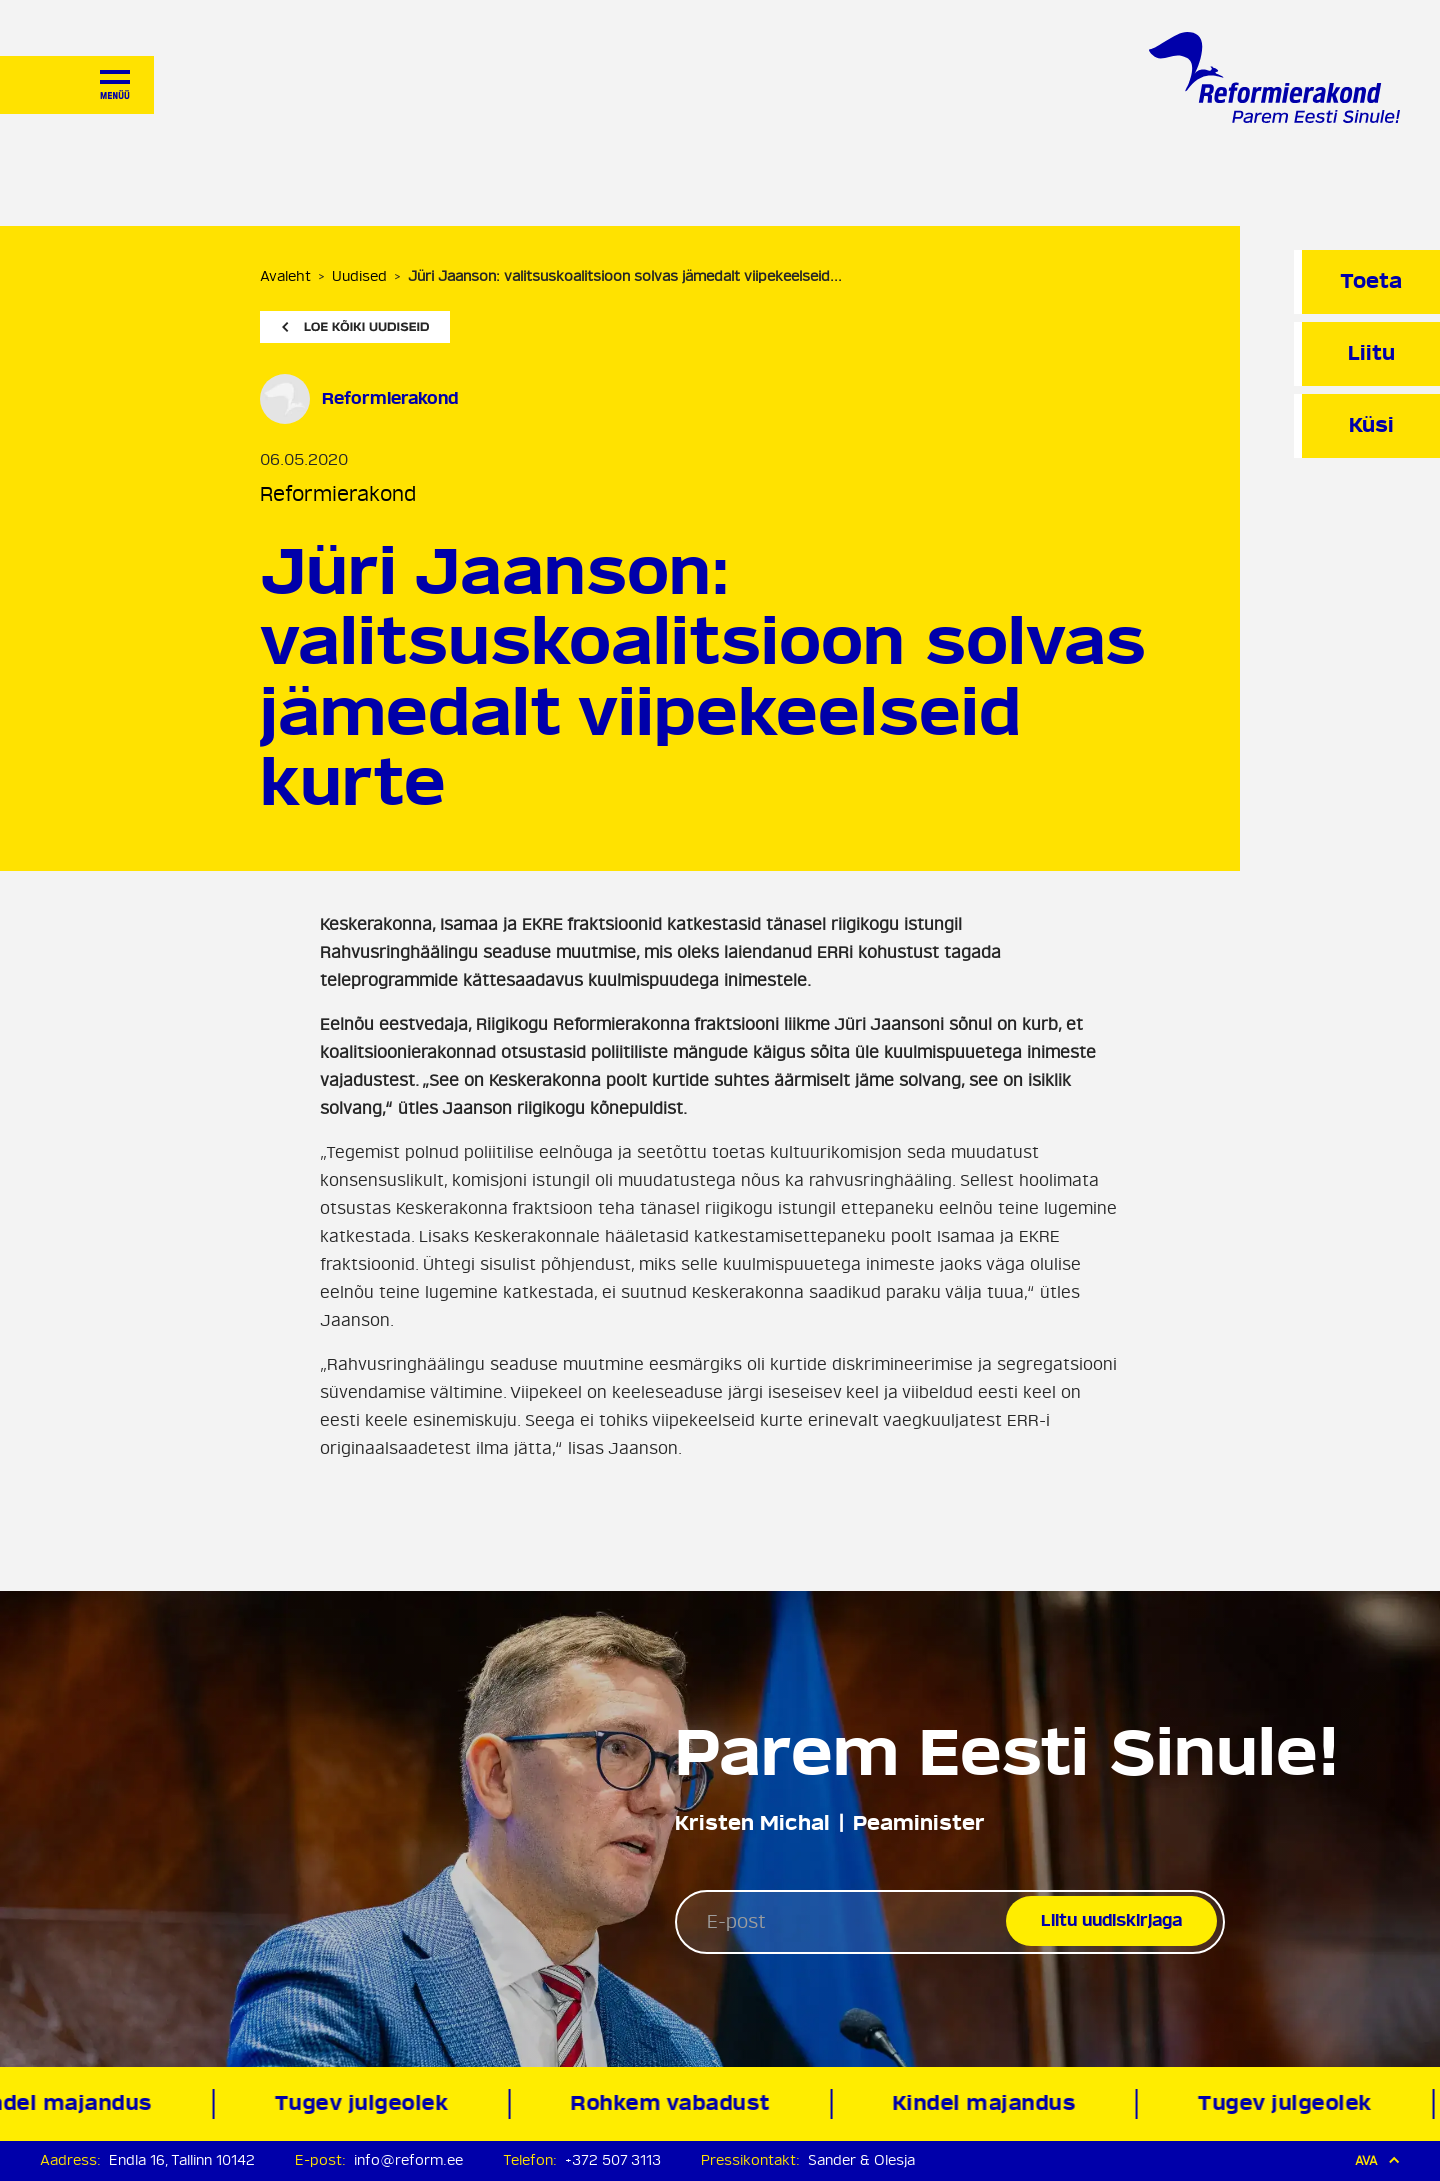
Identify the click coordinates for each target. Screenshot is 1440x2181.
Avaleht (285, 276)
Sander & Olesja (861, 2160)
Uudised (359, 276)
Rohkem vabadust (677, 2103)
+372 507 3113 (613, 2160)
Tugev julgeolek (368, 2103)
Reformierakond (338, 494)
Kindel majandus (991, 2103)
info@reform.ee (408, 2160)
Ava (1377, 2160)
